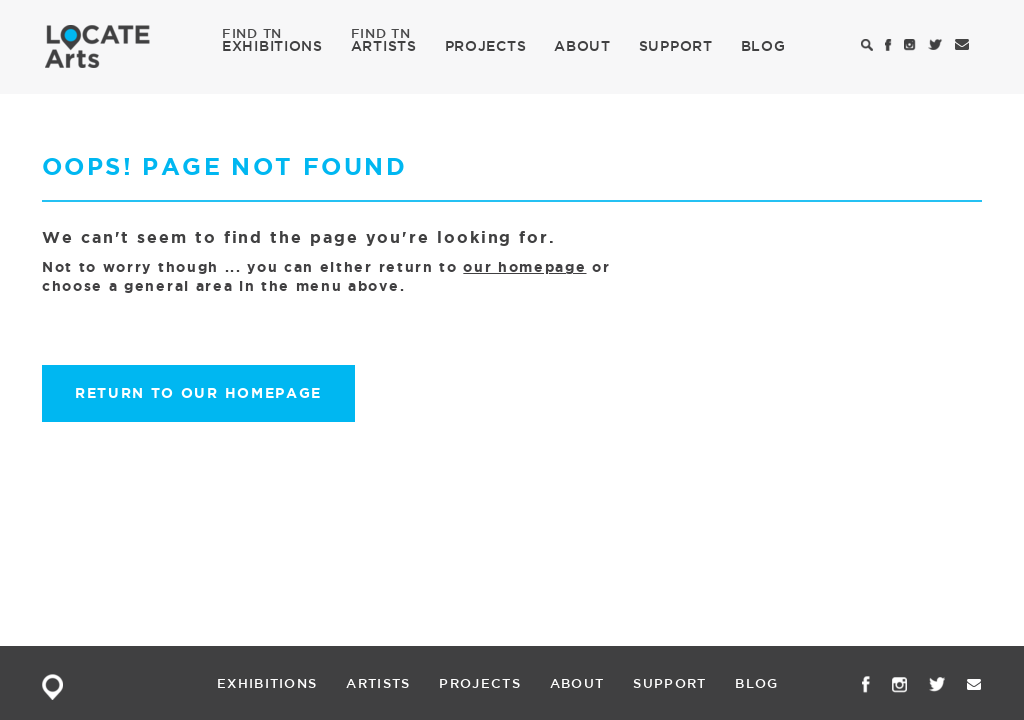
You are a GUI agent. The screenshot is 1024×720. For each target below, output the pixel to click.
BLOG (763, 46)
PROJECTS (486, 46)
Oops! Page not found (224, 166)
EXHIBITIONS (272, 45)
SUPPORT (676, 46)
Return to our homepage (198, 393)
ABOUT (582, 46)
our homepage (524, 267)
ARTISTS (384, 45)
